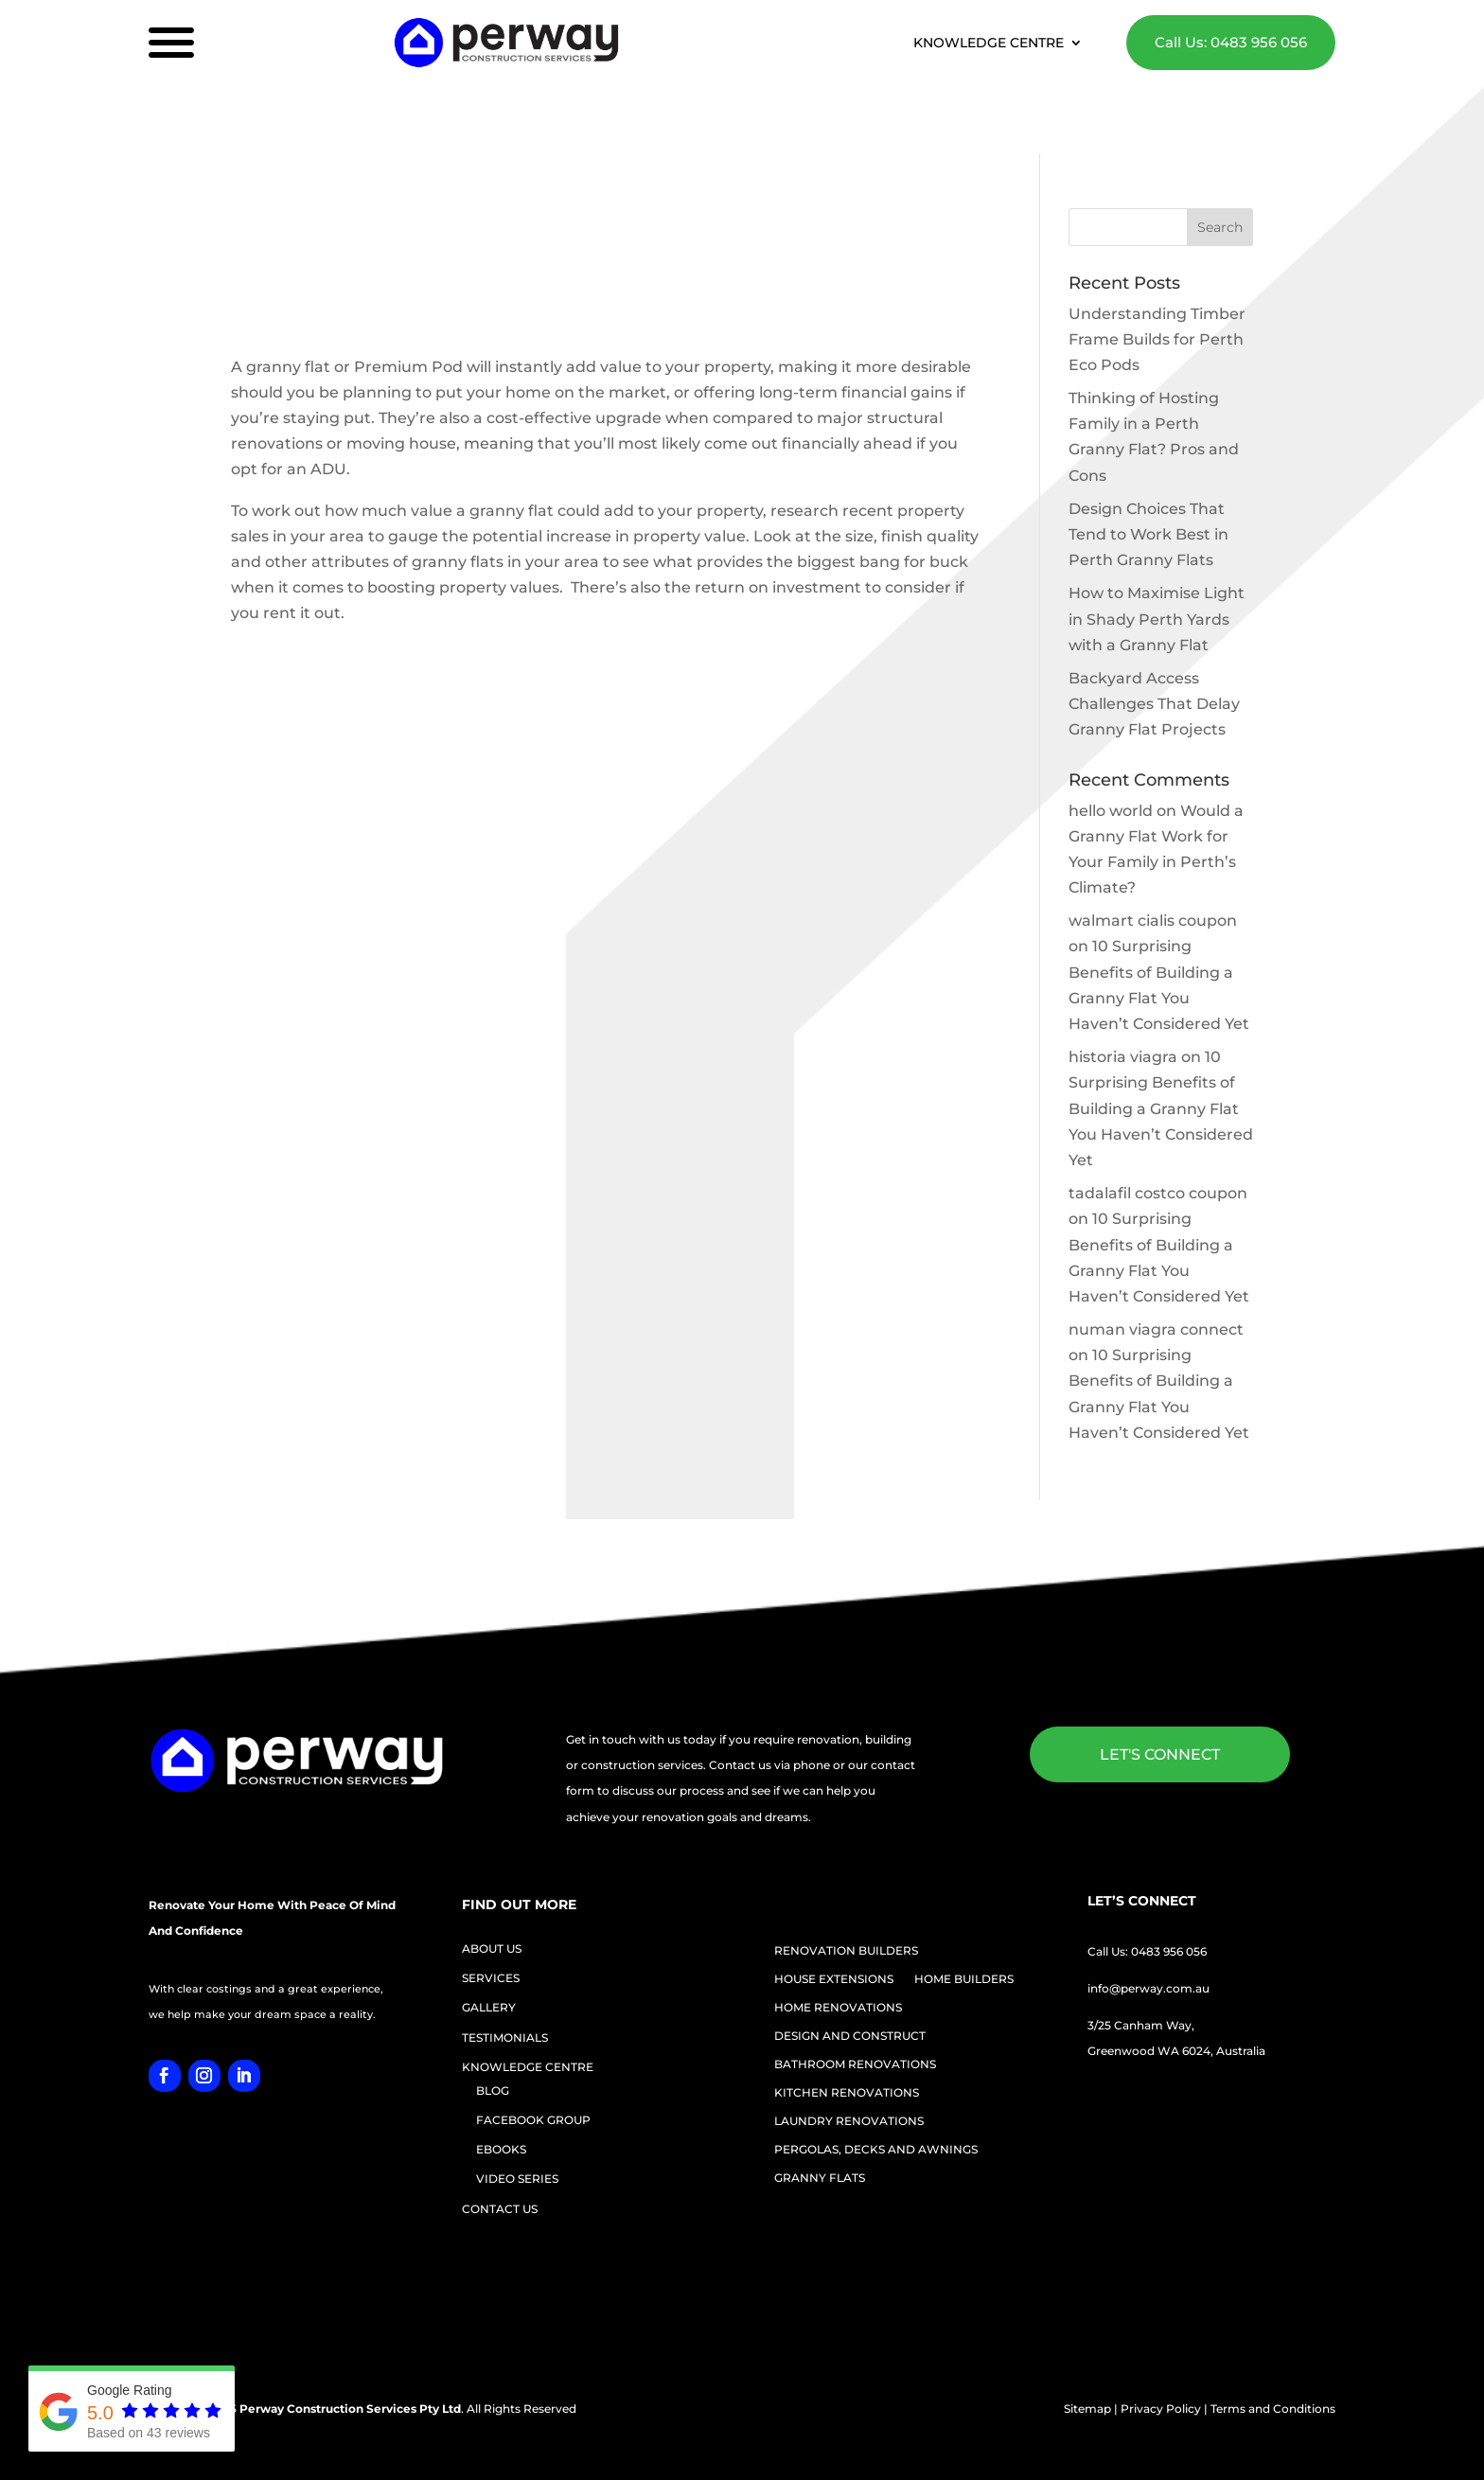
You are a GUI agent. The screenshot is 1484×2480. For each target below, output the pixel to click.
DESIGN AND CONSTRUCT (850, 2036)
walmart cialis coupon (1153, 921)
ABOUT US (491, 1948)
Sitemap (1087, 2408)
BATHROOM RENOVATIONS (855, 2064)
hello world (1111, 811)
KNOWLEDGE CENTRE (988, 43)
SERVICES (491, 1978)
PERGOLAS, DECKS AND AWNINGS (876, 2149)
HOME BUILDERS (964, 1979)
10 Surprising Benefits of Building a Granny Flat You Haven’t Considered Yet (1161, 1108)
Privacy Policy (1161, 2408)
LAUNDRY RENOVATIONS (849, 2121)
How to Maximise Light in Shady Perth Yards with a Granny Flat (1157, 618)
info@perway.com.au (1148, 1988)
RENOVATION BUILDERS (846, 1950)
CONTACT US (500, 2209)
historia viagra (1123, 1057)
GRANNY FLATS (819, 2178)
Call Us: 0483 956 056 (1231, 42)
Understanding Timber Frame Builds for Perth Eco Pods (1157, 339)
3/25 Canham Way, (1140, 2025)
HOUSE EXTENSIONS (833, 1979)
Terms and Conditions (1272, 2408)
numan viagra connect (1156, 1329)
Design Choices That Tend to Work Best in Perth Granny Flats (1148, 534)
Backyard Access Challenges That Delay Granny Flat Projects (1154, 703)
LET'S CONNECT (1160, 1754)
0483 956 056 (1169, 1951)
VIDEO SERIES (517, 2178)
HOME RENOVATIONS (838, 2007)
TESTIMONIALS (505, 2037)
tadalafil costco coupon (1158, 1193)
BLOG (492, 2090)
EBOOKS (501, 2149)
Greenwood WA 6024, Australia (1176, 2051)
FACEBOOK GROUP (533, 2120)
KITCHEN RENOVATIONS (846, 2092)
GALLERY (489, 2007)
